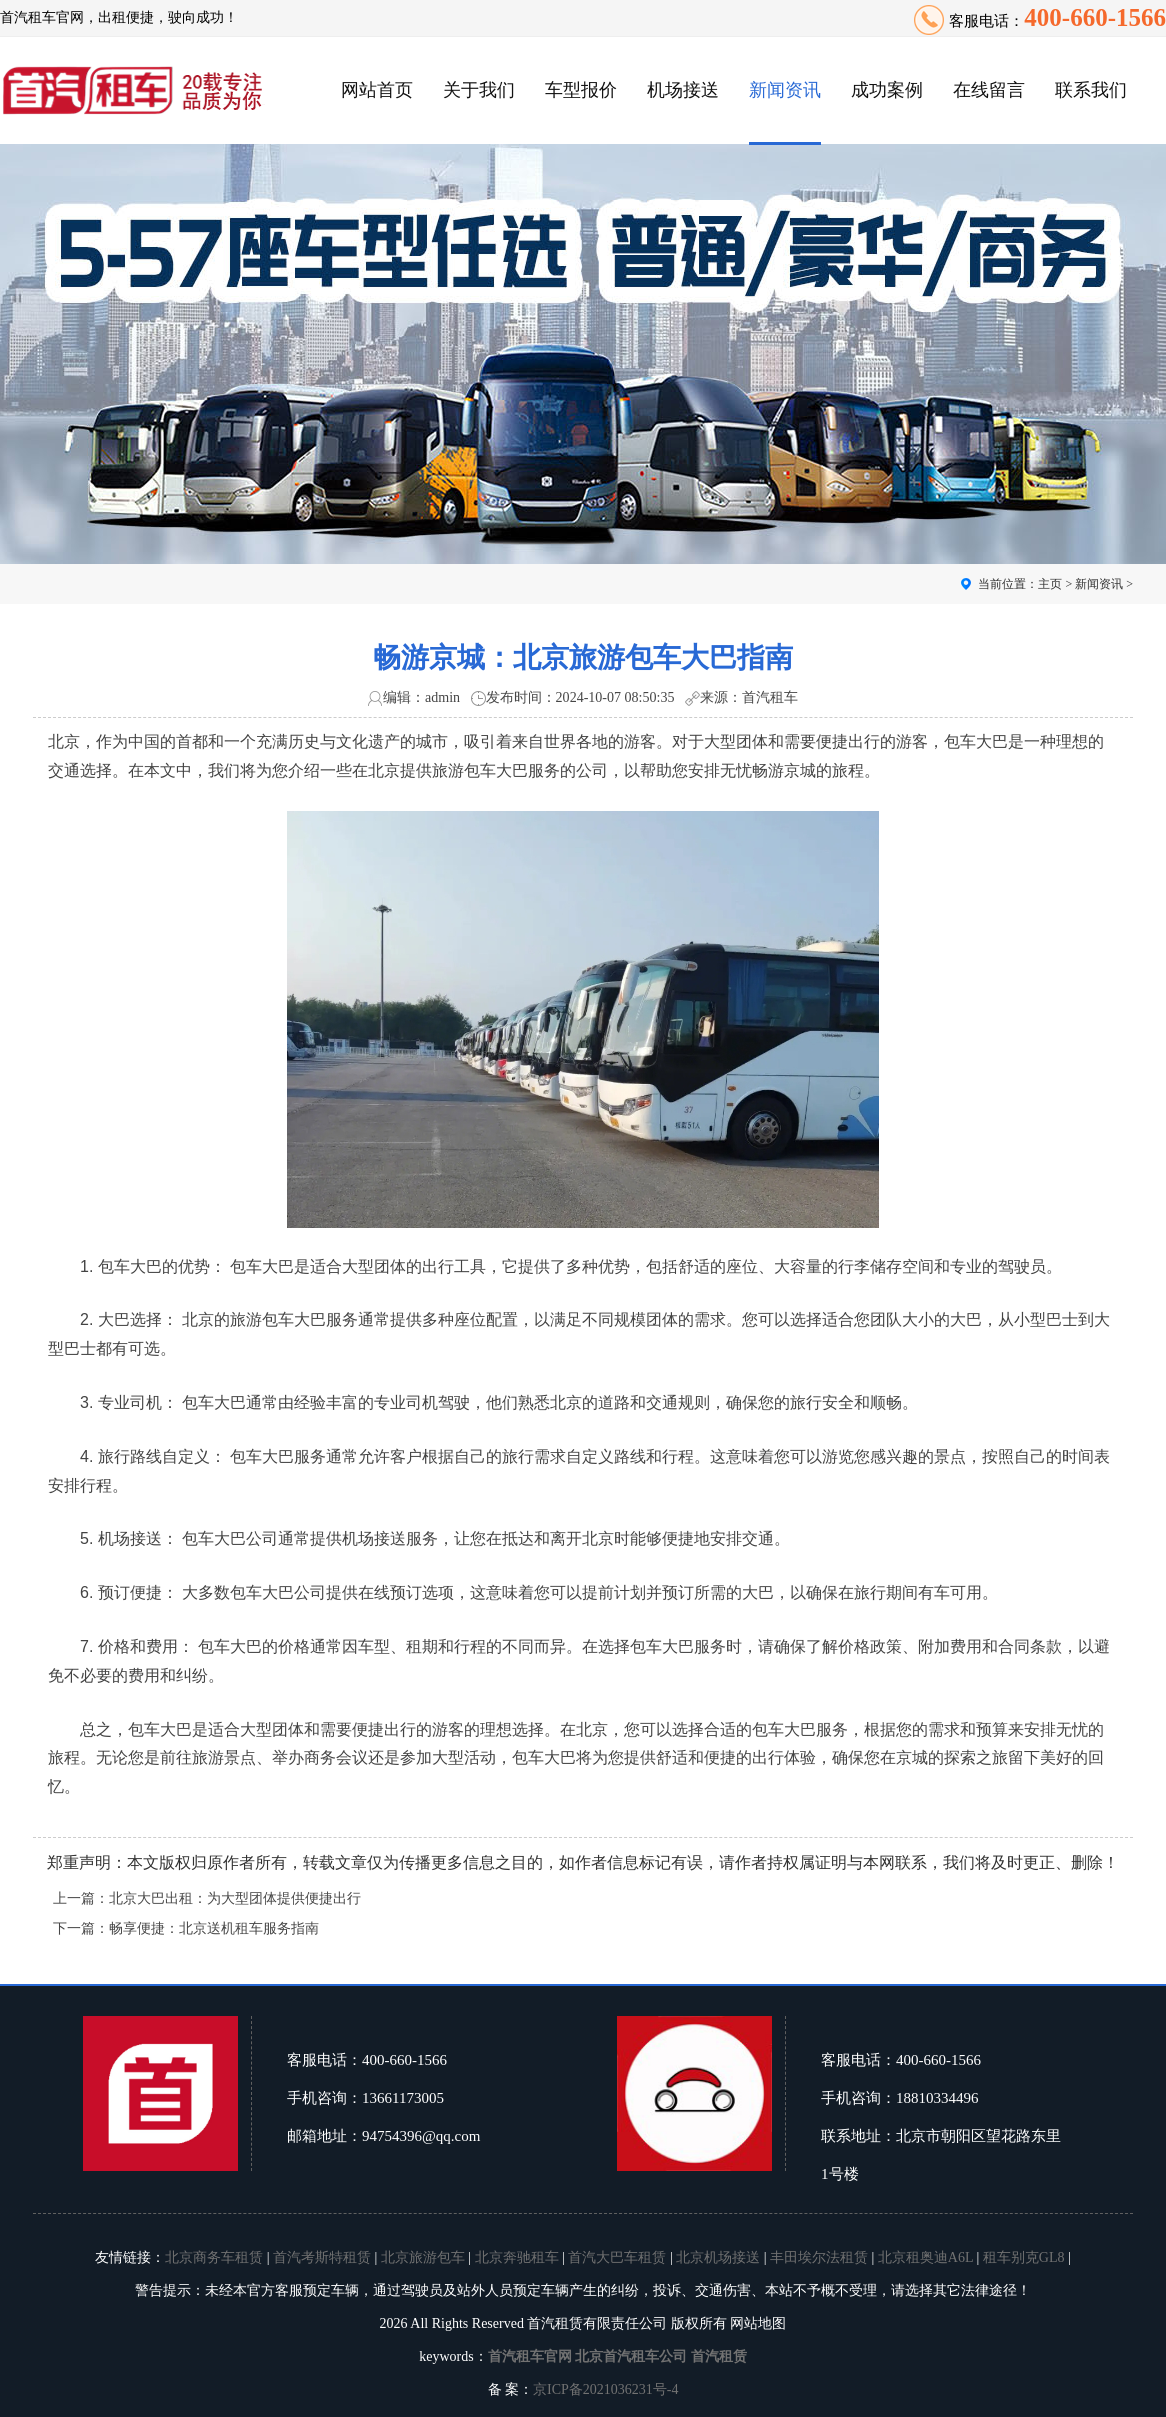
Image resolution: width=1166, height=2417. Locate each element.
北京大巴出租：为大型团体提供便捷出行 (235, 1898)
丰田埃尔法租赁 (819, 2257)
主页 (1050, 584)
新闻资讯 (785, 90)
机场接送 (683, 90)
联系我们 (1091, 90)
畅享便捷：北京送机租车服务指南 (214, 1928)
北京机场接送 (718, 2257)
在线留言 (989, 90)
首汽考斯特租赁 (322, 2257)
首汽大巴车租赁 (617, 2257)
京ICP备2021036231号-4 (605, 2389)
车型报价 (581, 90)
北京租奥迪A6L (925, 2257)
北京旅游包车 (423, 2257)
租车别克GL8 (1024, 2257)
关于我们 (479, 90)
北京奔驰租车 (517, 2257)
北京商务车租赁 (214, 2257)
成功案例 (887, 90)
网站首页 (377, 90)
